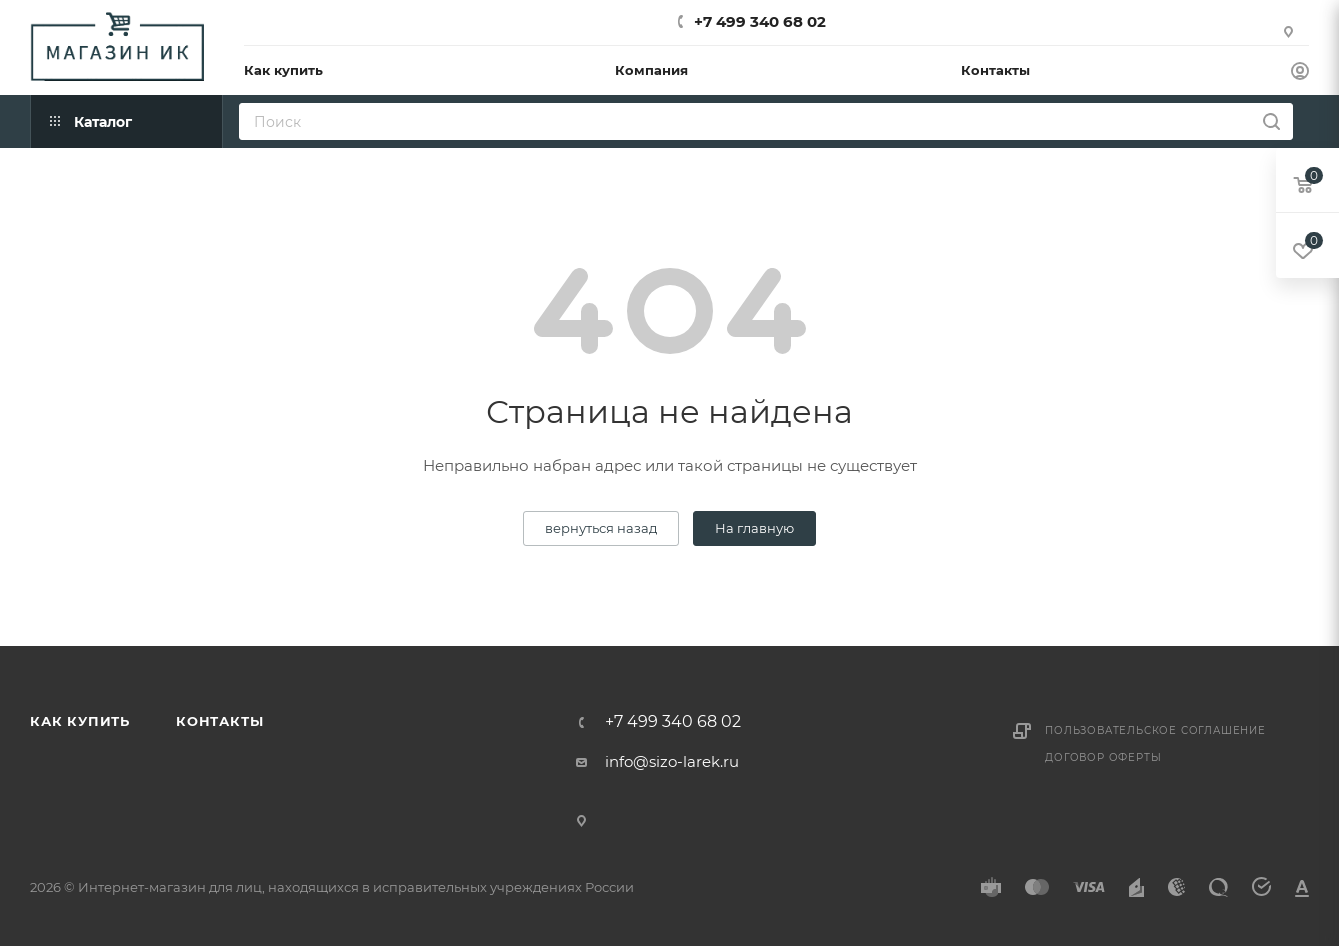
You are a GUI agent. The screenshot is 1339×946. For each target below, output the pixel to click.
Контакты (219, 721)
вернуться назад (601, 528)
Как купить (80, 721)
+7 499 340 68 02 (760, 21)
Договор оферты (1103, 757)
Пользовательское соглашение (1155, 730)
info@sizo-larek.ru (672, 761)
